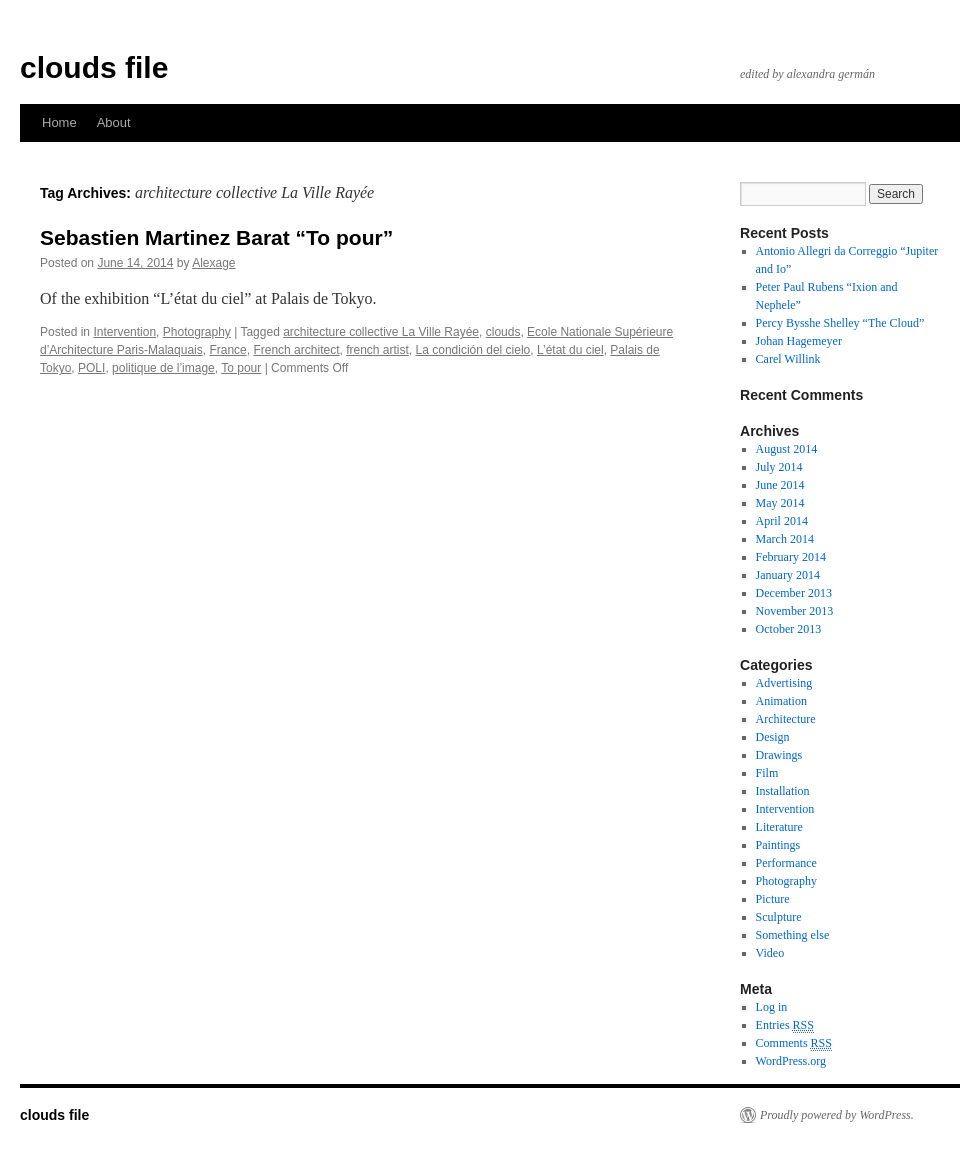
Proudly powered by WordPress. (837, 1115)
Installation (783, 791)
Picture (773, 899)
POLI (91, 368)
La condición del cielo (473, 350)
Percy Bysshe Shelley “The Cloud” (840, 323)
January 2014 (788, 575)
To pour (241, 368)
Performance (786, 863)
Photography (197, 332)
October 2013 (789, 629)
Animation (781, 701)
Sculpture (779, 917)
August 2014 (787, 449)
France (227, 350)
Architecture (786, 719)
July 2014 (779, 467)
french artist (377, 350)
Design (773, 737)
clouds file (94, 67)
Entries (785, 1025)
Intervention (124, 332)
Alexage (213, 263)
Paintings (778, 845)
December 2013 (794, 593)
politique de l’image (163, 368)
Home (59, 122)
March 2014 (785, 539)
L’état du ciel (570, 350)
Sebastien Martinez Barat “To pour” (216, 237)
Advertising (784, 683)
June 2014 (780, 485)
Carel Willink (788, 359)
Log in (772, 1007)
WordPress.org (791, 1061)
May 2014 (780, 503)
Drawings (779, 755)
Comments (794, 1043)
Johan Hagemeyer (799, 341)
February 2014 (791, 557)
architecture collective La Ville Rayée (381, 332)
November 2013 (795, 611)
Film (767, 773)
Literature (779, 827)
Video (770, 953)
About (114, 122)
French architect (296, 350)
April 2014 (782, 521)
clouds (503, 332)
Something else (793, 935)
